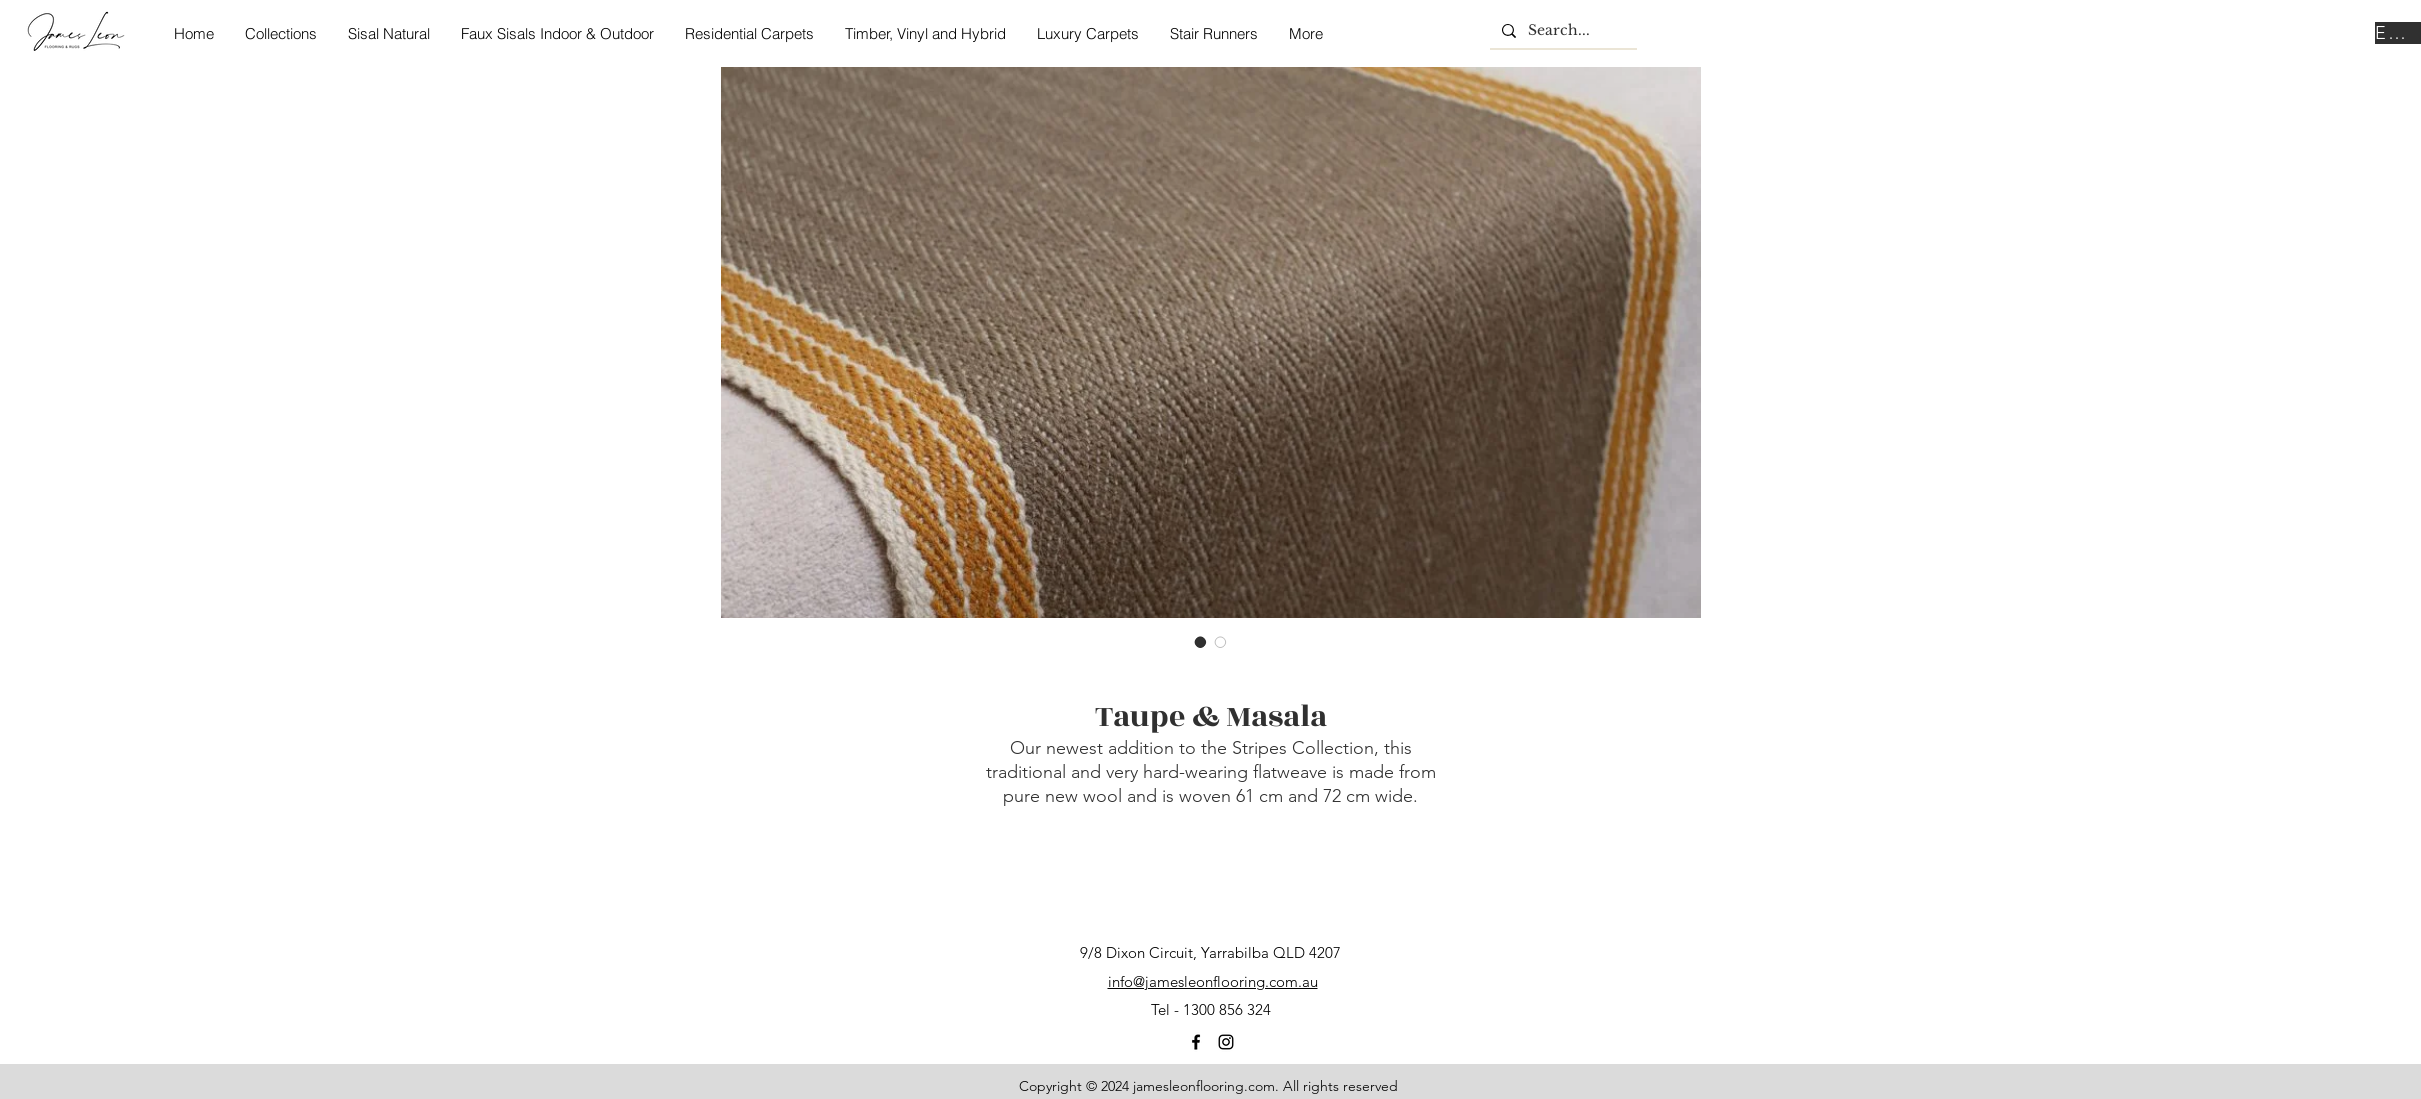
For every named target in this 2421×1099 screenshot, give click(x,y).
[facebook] (1196, 1042)
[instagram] (1226, 1042)
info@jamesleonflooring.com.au (1213, 981)
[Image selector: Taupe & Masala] (1201, 642)
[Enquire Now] (2398, 33)
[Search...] (1561, 31)
